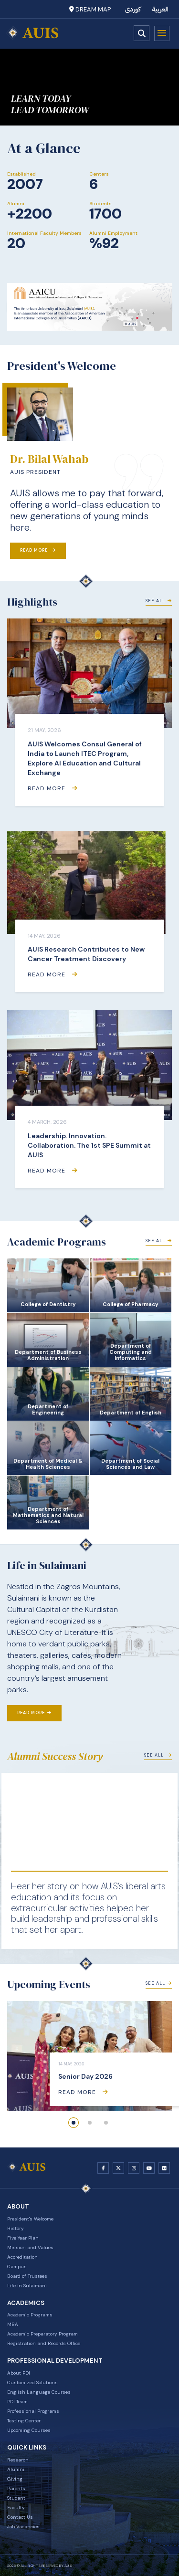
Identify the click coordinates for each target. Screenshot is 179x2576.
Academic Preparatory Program (42, 2334)
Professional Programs (33, 2411)
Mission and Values (30, 2247)
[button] (73, 2122)
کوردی (133, 9)
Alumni (15, 2469)
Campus (17, 2266)
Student (16, 2498)
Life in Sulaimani (27, 2286)
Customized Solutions (32, 2382)
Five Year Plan (23, 2238)
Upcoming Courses (29, 2430)
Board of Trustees (27, 2276)
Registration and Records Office (43, 2343)
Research (18, 2460)
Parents (16, 2488)
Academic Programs (30, 2315)
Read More (38, 550)
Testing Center (24, 2421)
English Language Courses (39, 2392)
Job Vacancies (23, 2527)
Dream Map (90, 9)
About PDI (18, 2373)
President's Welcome (30, 2219)
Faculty (16, 2507)
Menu (161, 33)
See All (159, 601)
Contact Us (20, 2517)
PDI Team (17, 2401)
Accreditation (22, 2257)
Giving (14, 2479)
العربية (160, 9)
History (15, 2228)
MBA (12, 2324)
